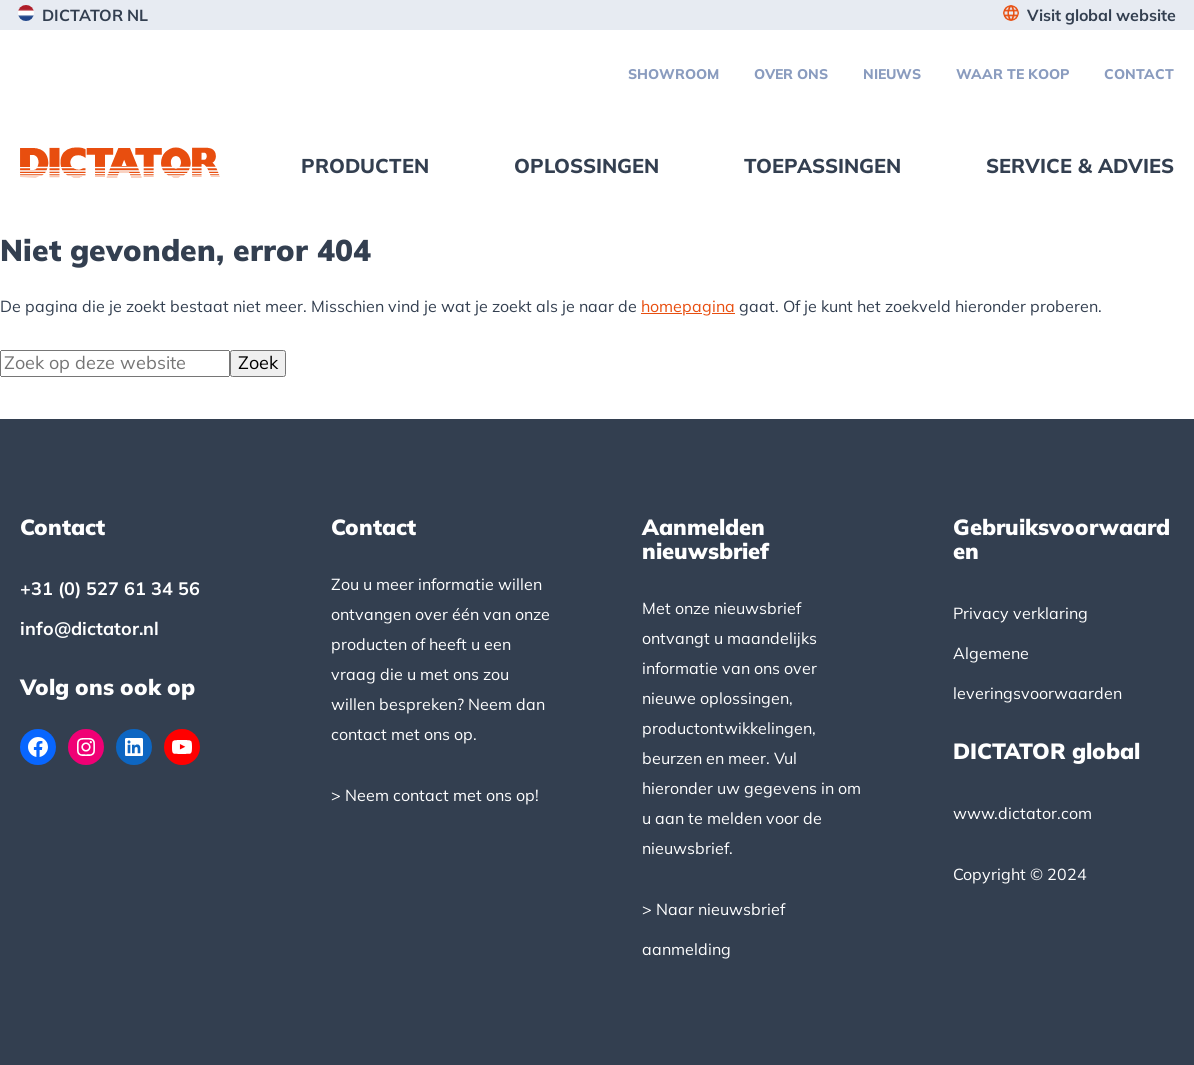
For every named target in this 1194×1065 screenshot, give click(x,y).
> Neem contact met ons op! (435, 795)
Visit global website (1101, 15)
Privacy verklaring (1020, 613)
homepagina (688, 306)
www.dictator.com (1022, 813)
